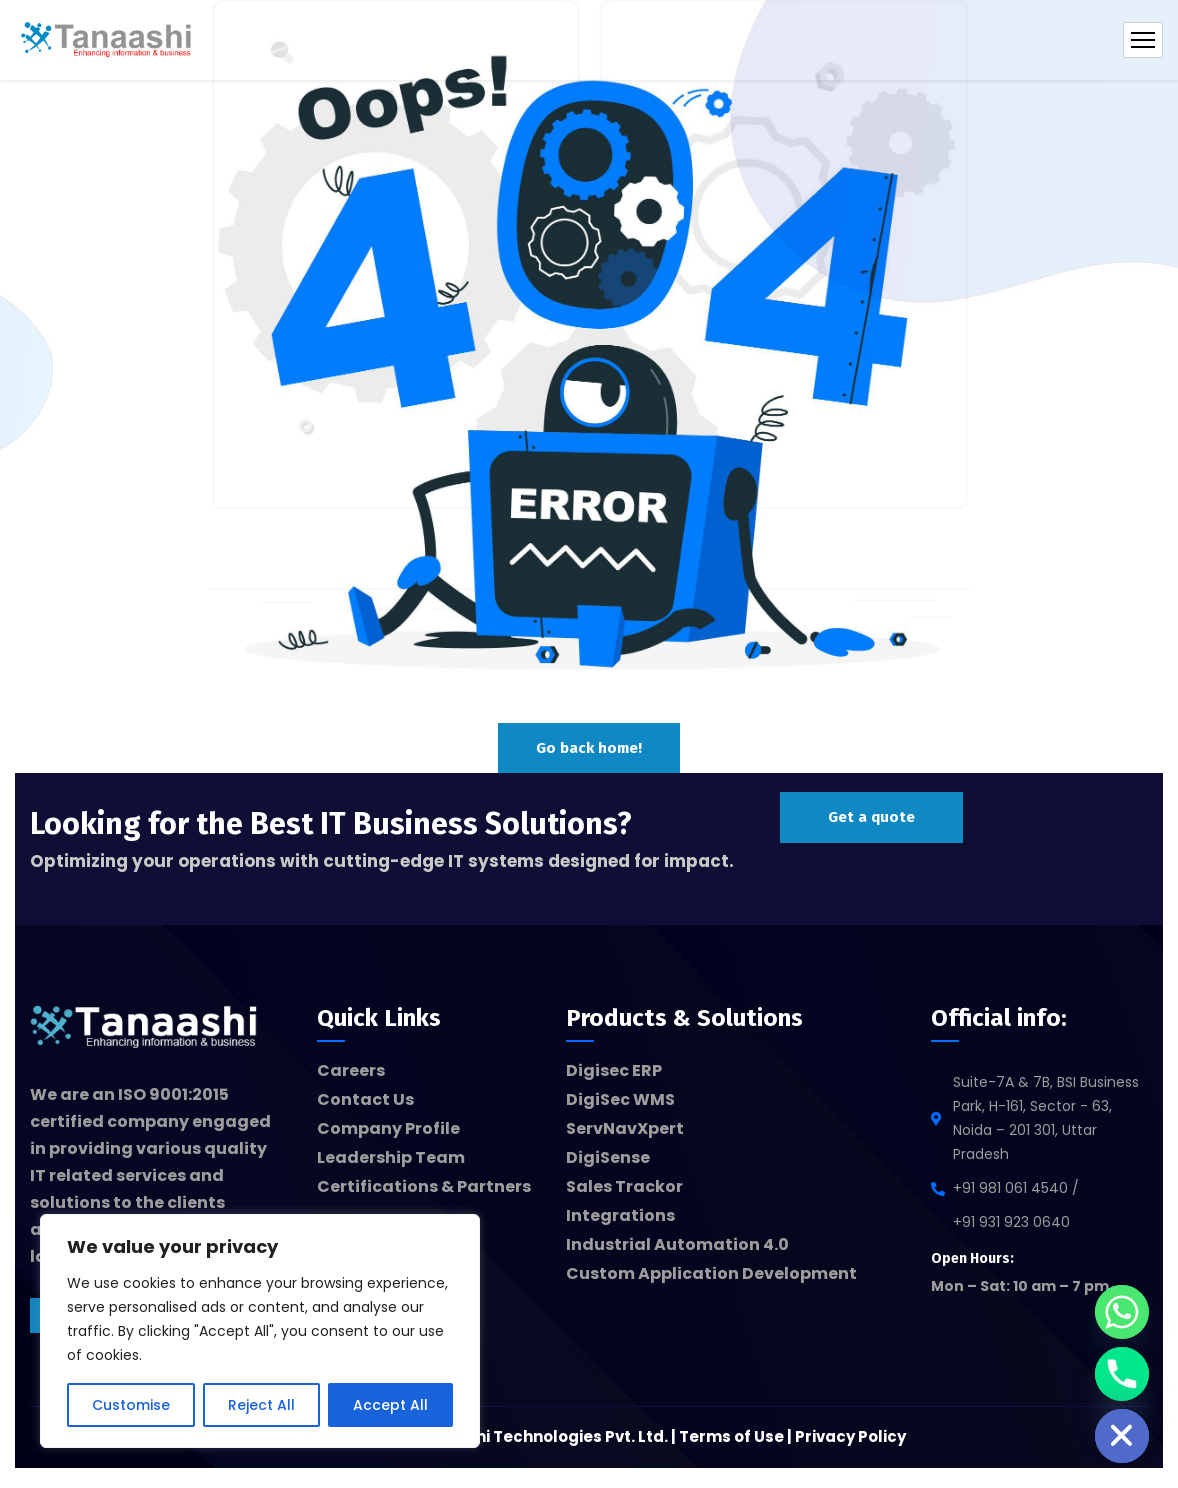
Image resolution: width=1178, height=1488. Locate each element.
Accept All (390, 1405)
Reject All (261, 1405)
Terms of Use (731, 1436)
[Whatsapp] (1122, 1312)
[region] (260, 1331)
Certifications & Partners (424, 1186)
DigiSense (608, 1157)
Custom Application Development (711, 1273)
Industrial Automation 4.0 (677, 1244)
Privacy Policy (850, 1436)
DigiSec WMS (620, 1099)
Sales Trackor (624, 1186)
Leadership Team (391, 1157)
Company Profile (388, 1128)
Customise (131, 1405)
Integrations (620, 1215)
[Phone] (1122, 1374)
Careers (351, 1070)
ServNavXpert (625, 1128)
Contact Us (365, 1099)
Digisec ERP (614, 1070)
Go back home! (589, 748)
